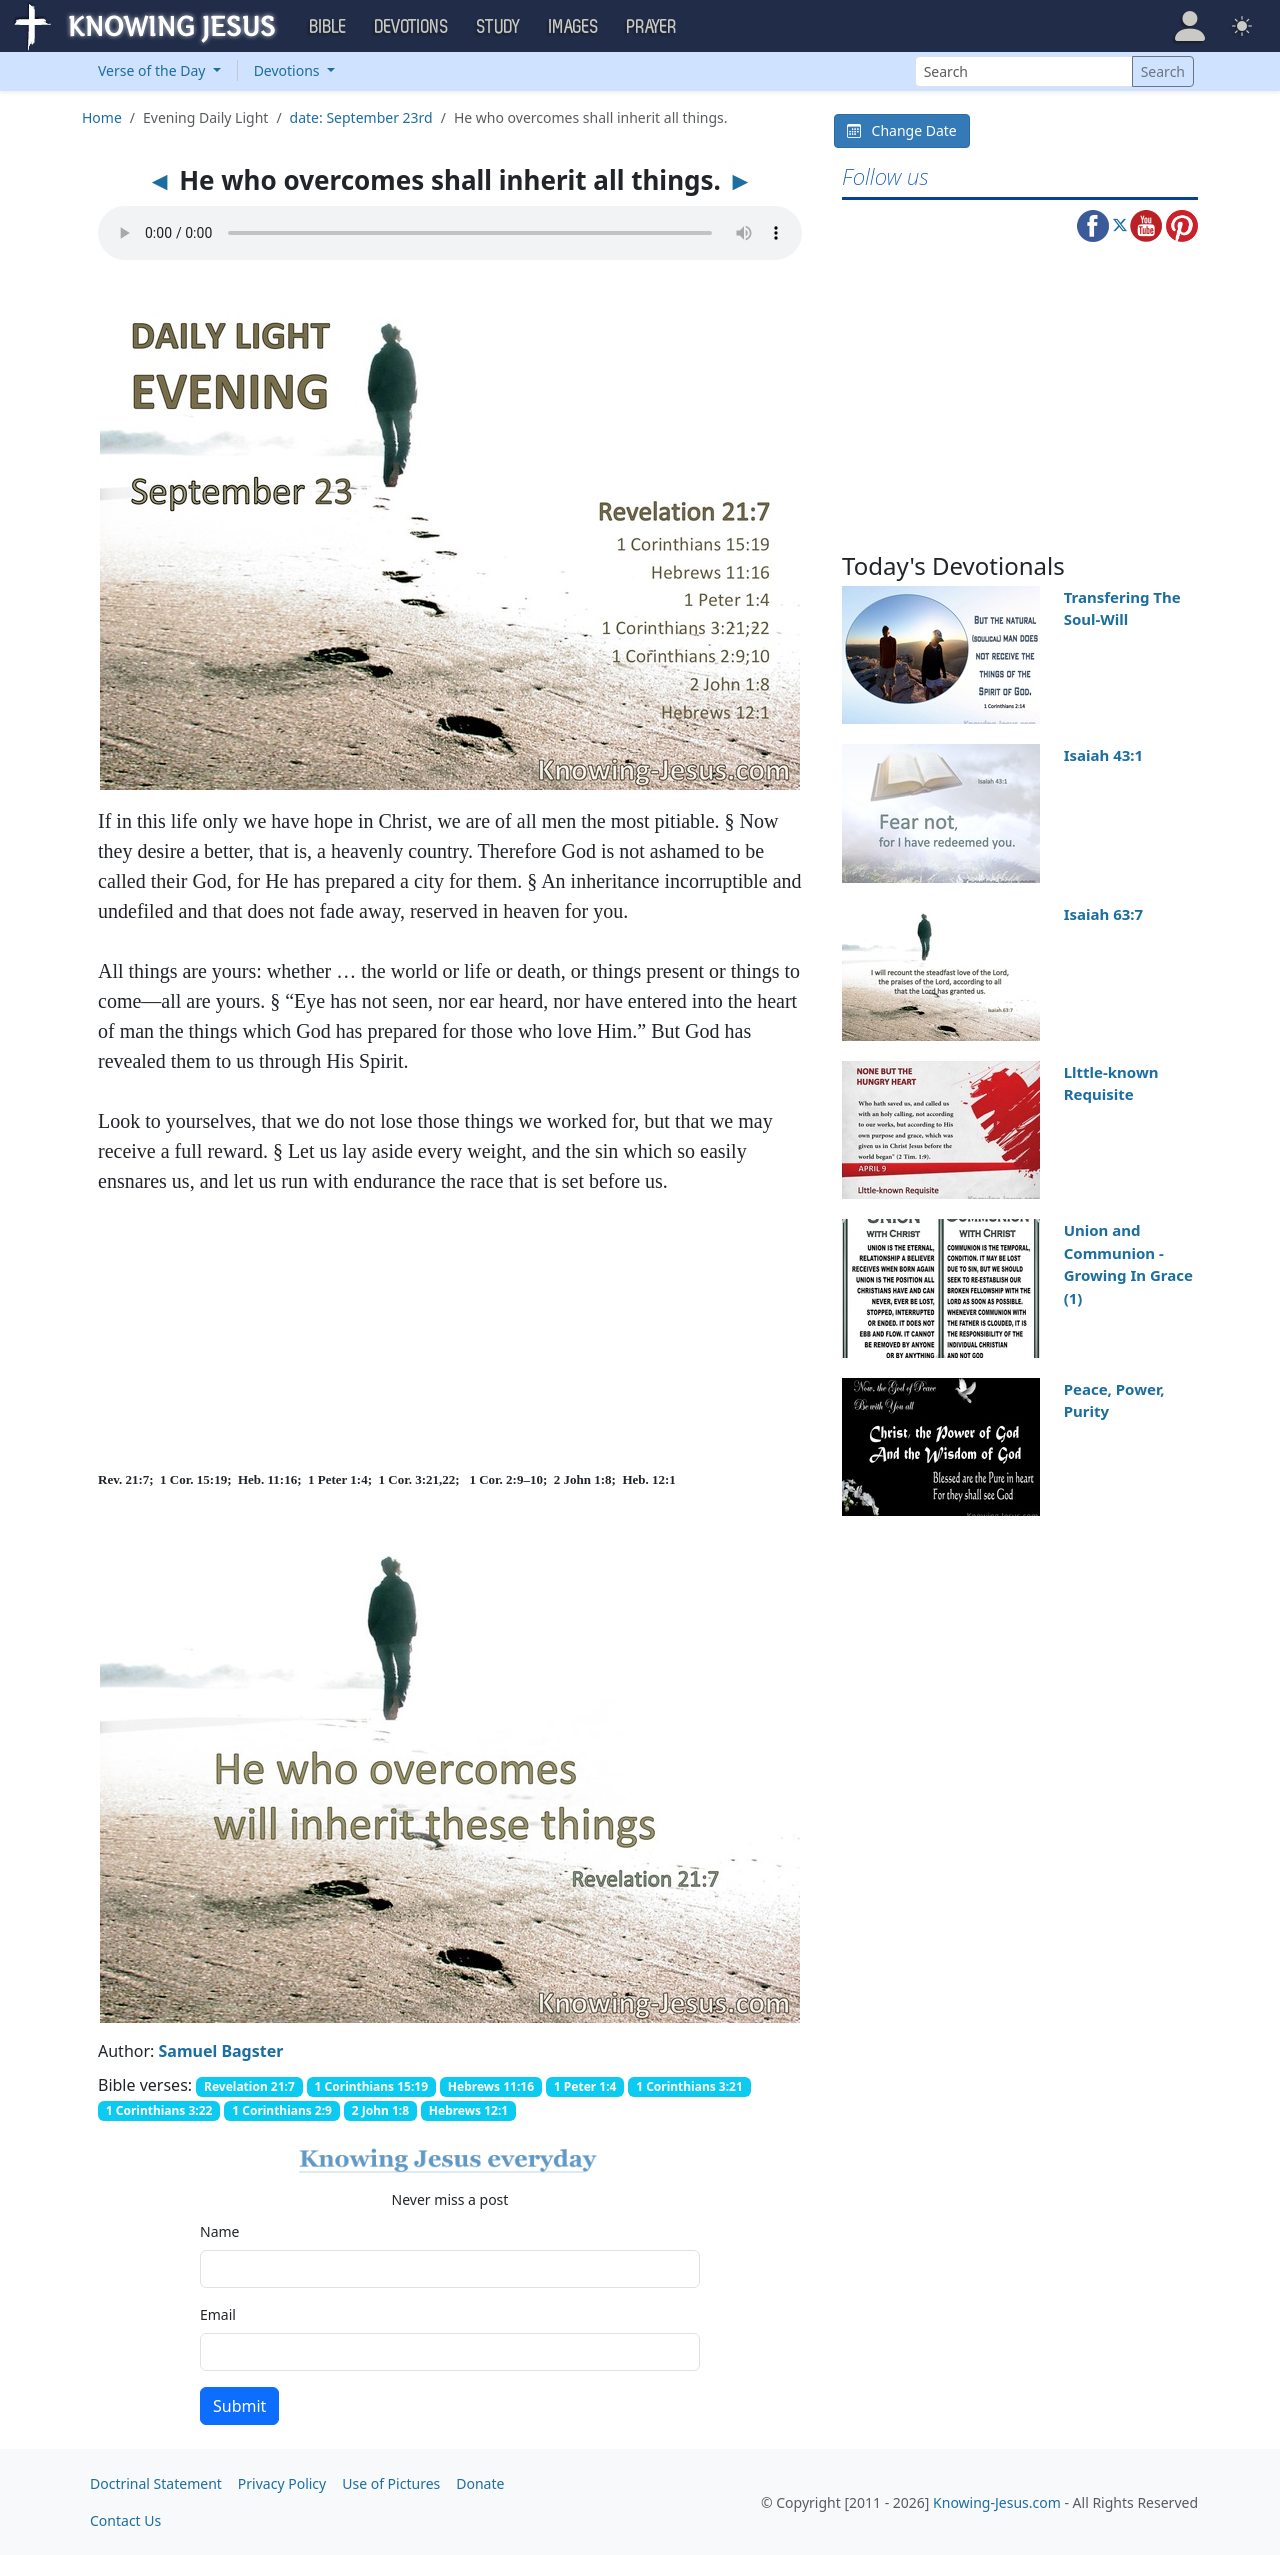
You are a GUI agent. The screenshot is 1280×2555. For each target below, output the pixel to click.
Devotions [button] (412, 27)
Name (219, 2231)
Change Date (902, 130)
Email (218, 2314)
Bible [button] (328, 27)
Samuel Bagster (221, 2051)
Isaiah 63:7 (1103, 914)
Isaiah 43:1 (1103, 755)
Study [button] (499, 27)
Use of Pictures (391, 2483)
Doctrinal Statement (156, 2483)
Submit (239, 2406)
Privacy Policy (282, 2483)
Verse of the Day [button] (153, 70)
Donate (480, 2483)
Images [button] (574, 27)
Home (102, 117)
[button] (1190, 26)
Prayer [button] (652, 27)
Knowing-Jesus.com (997, 2502)
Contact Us (125, 2520)
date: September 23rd (361, 117)
